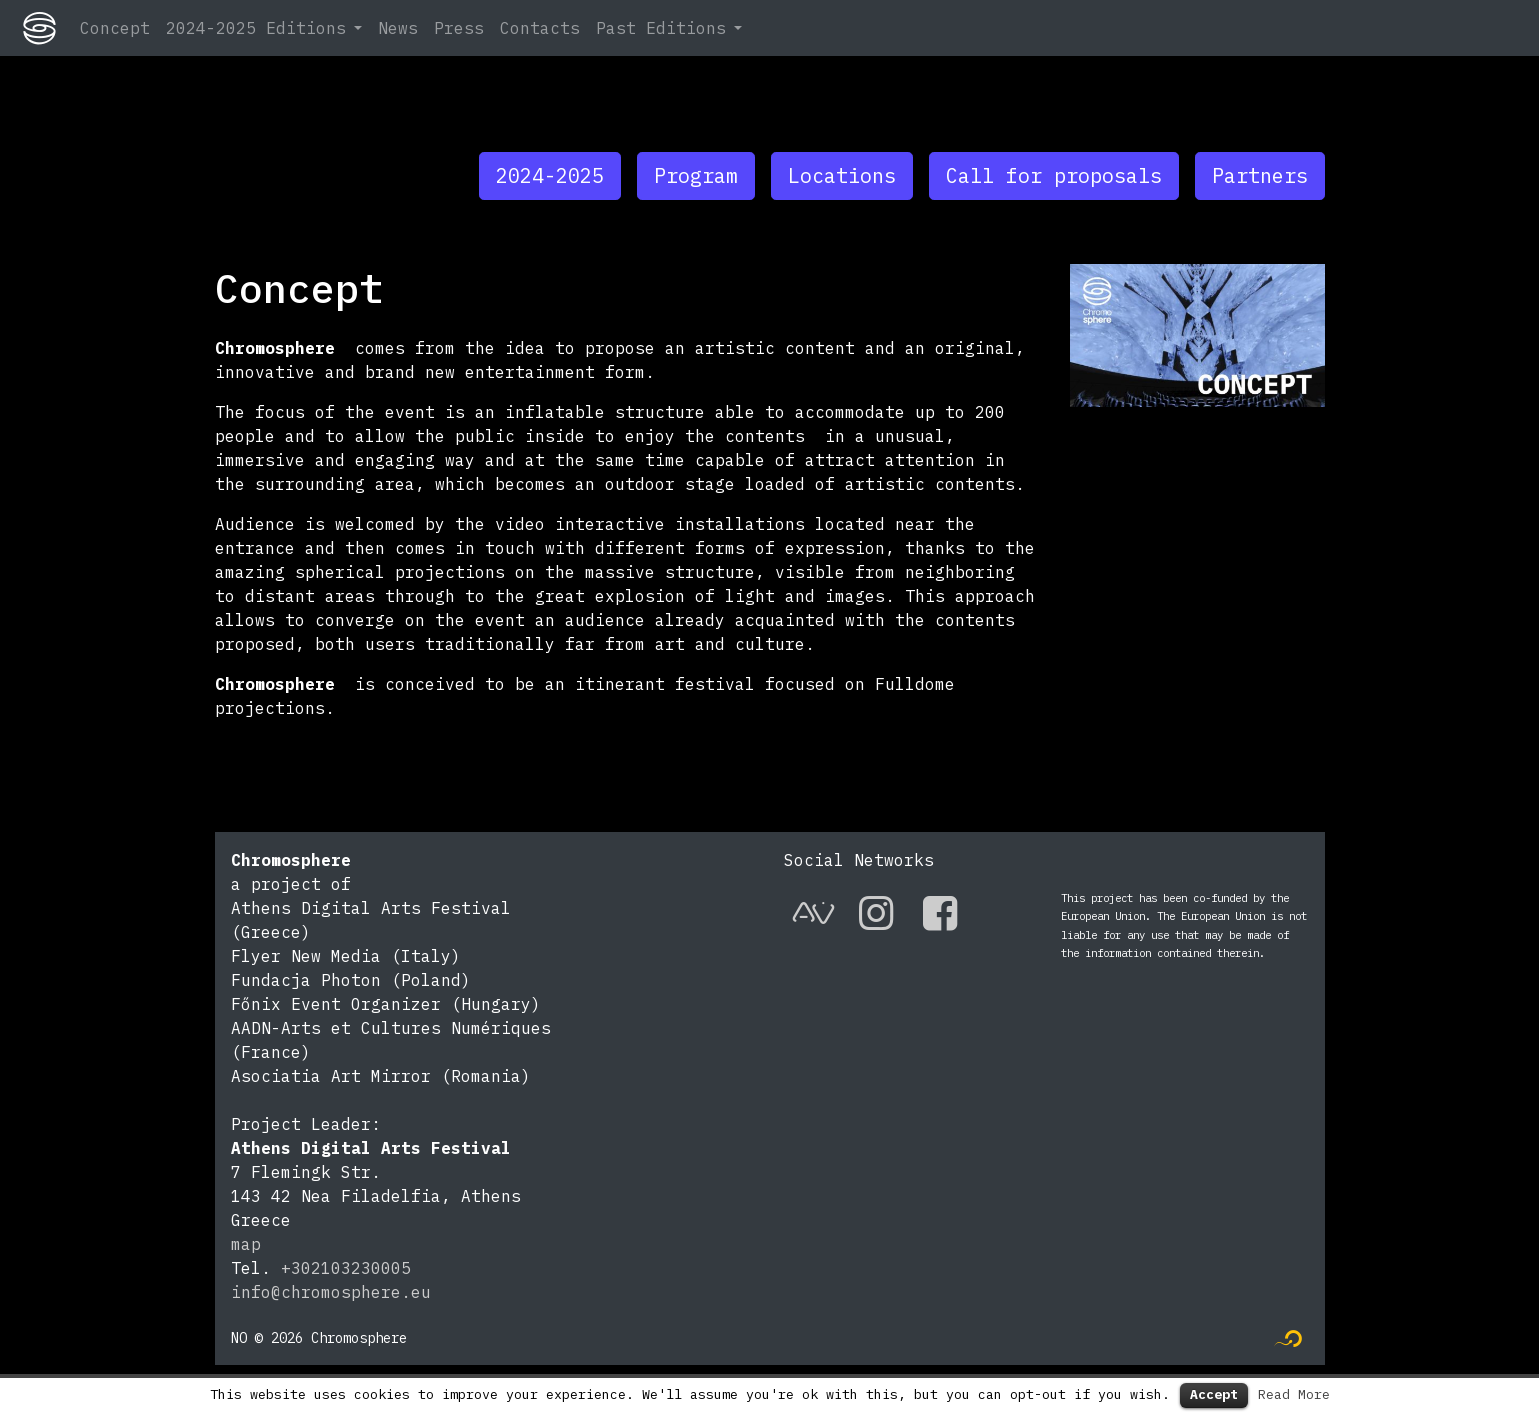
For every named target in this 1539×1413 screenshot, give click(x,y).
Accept (1214, 1394)
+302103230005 (346, 1268)
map (246, 1244)
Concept (115, 28)
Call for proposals (1054, 175)
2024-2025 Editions (256, 28)
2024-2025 (550, 175)
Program (696, 175)
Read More (1294, 1394)
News (398, 28)
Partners (1260, 175)
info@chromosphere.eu (331, 1292)
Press (459, 28)
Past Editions (661, 28)
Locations (842, 175)
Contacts (540, 28)
